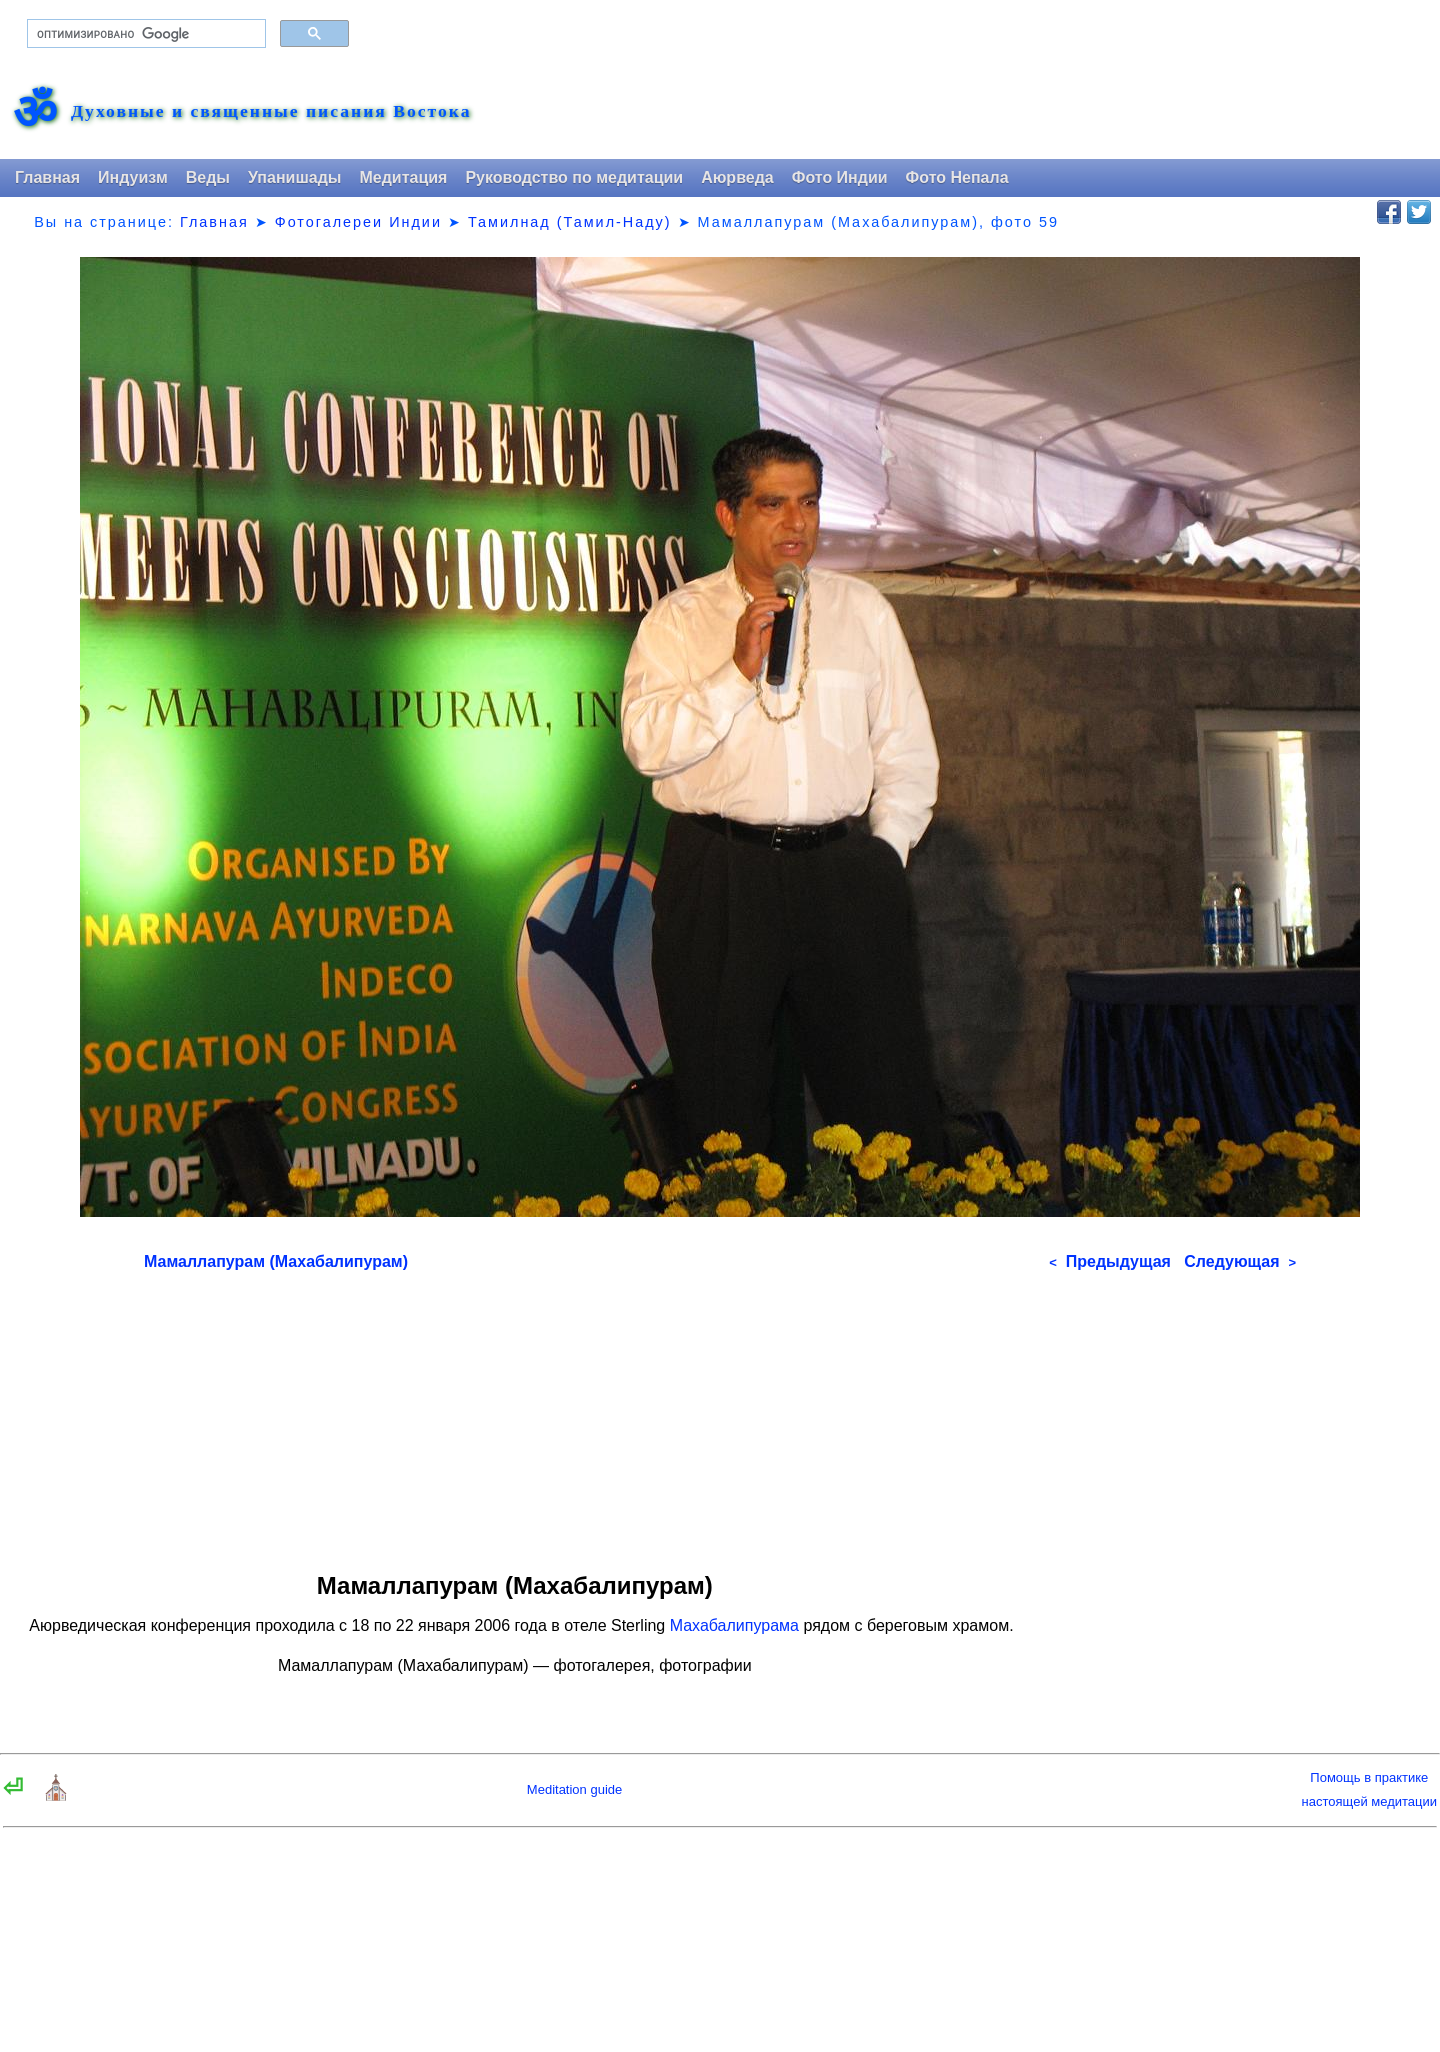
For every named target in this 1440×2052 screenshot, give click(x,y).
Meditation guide (574, 1789)
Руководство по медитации (574, 177)
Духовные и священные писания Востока (271, 112)
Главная (47, 177)
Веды (208, 177)
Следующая (1240, 1261)
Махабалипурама (734, 1625)
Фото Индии (840, 177)
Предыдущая (1110, 1261)
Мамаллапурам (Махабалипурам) (276, 1261)
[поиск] (144, 34)
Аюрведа (737, 177)
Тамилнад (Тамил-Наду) (570, 222)
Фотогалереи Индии (358, 222)
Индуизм (133, 177)
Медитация (403, 177)
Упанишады (294, 177)
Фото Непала (957, 177)
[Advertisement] (720, 1415)
